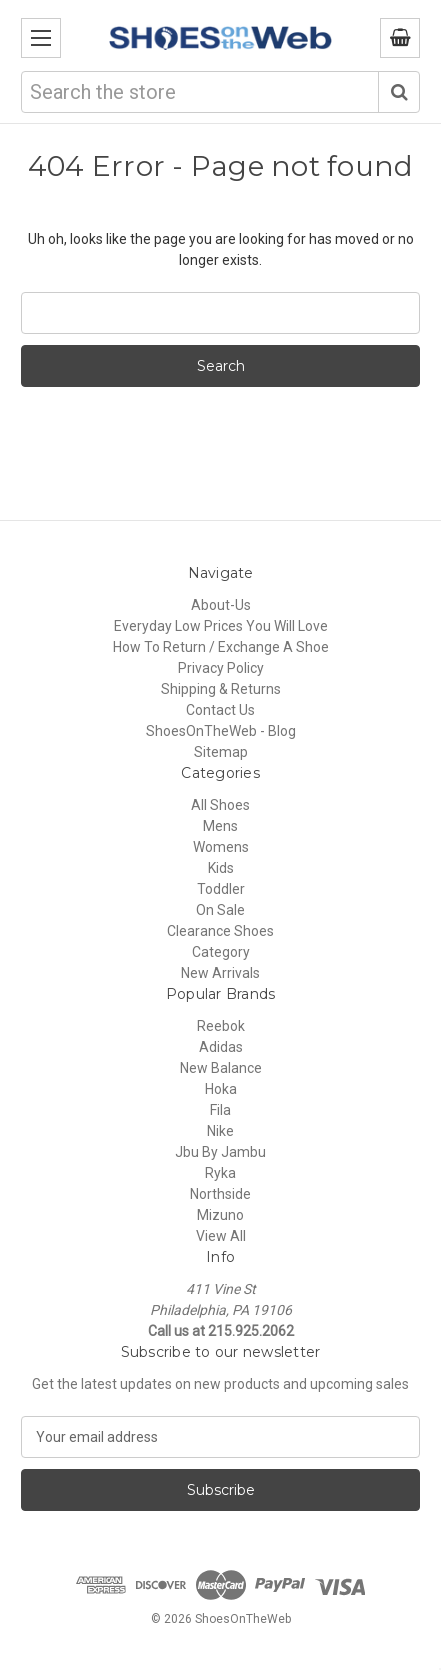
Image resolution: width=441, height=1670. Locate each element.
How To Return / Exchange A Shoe (221, 647)
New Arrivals (220, 973)
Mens (220, 826)
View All (221, 1236)
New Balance (221, 1068)
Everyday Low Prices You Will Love (221, 626)
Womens (221, 847)
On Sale (220, 910)
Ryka (220, 1173)
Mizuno (220, 1215)
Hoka (221, 1089)
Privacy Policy (221, 668)
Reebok (221, 1026)
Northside (220, 1194)
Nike (220, 1131)
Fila (220, 1110)
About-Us (221, 605)
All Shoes (220, 805)
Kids (221, 868)
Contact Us (220, 710)
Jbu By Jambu (220, 1152)
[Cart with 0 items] (400, 38)
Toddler (221, 889)
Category (221, 952)
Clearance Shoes (220, 931)
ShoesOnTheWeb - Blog (221, 731)
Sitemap (221, 752)
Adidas (221, 1047)
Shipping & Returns (221, 689)
